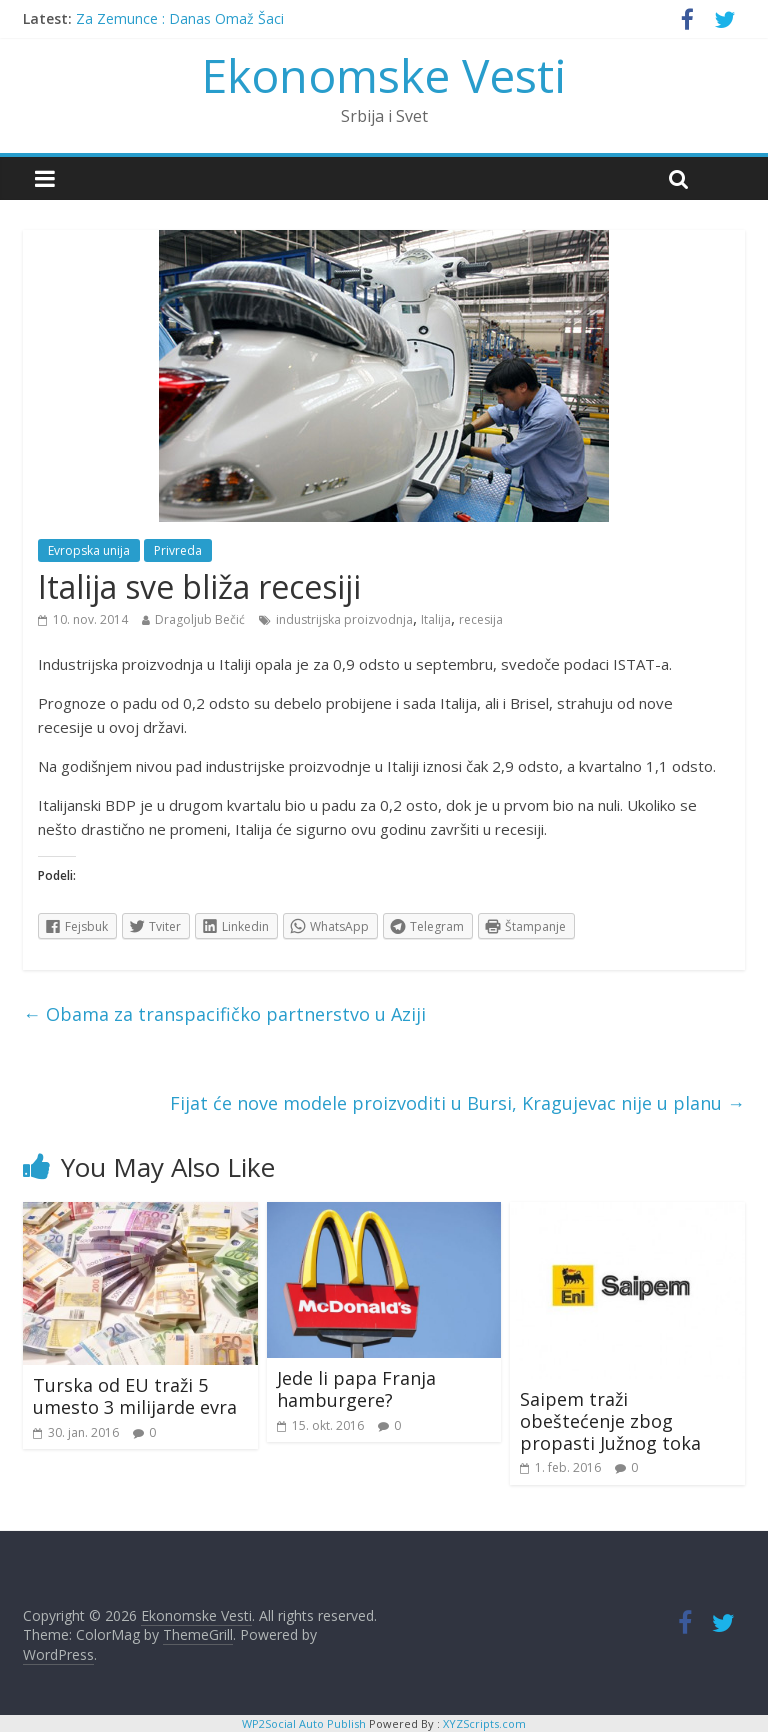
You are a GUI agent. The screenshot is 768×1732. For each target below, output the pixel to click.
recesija (481, 619)
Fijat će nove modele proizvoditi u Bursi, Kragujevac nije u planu (457, 1103)
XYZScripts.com (484, 1723)
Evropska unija (89, 550)
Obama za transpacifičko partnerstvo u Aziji (224, 1014)
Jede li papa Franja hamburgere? (356, 1389)
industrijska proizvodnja (344, 619)
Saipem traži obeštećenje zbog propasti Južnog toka (610, 1420)
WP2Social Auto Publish (304, 1723)
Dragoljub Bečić (200, 619)
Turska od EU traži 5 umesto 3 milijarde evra (135, 1396)
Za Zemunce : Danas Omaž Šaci (180, 18)
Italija (436, 619)
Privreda (178, 550)
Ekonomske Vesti (384, 75)
